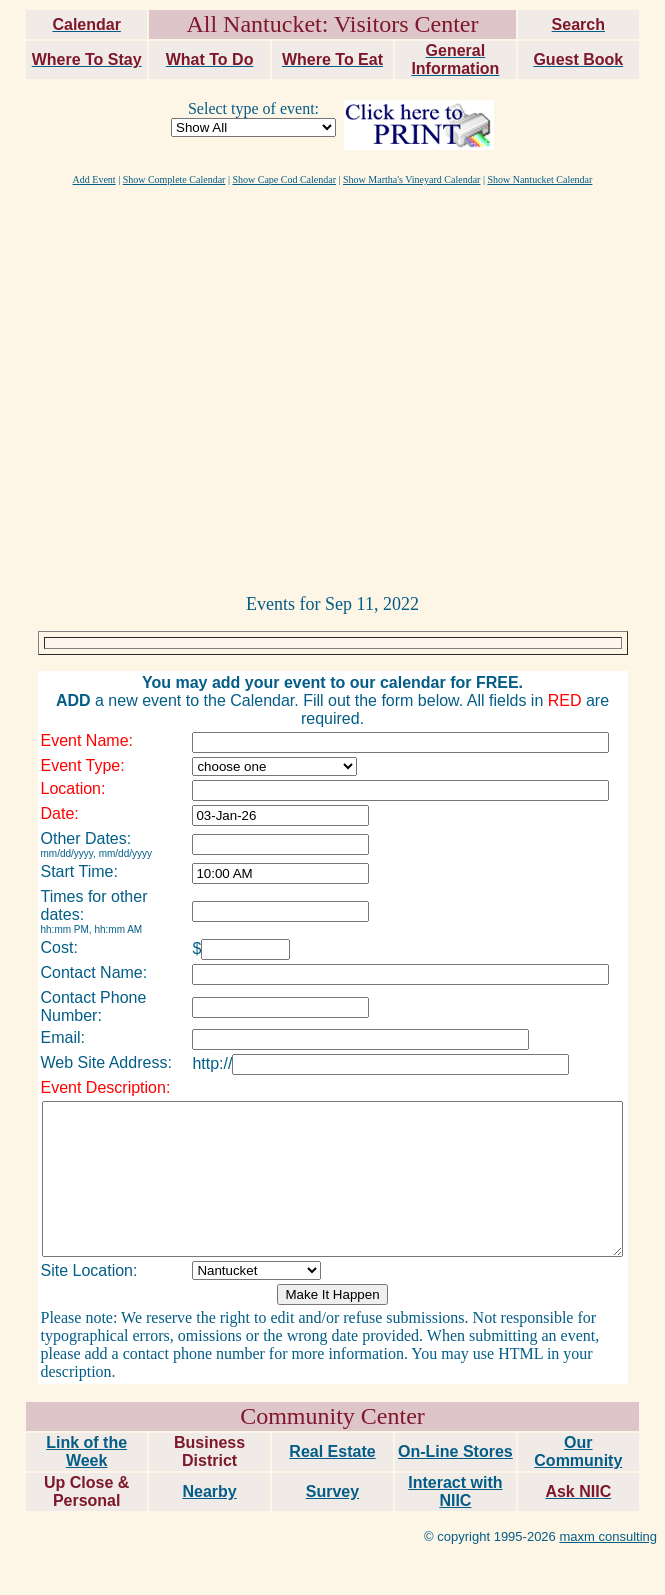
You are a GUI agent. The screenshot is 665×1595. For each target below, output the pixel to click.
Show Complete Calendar (174, 179)
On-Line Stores (455, 1412)
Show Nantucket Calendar (539, 179)
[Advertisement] (187, 388)
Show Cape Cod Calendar (284, 179)
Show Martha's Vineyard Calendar (411, 179)
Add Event (94, 179)
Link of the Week (86, 1412)
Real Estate (332, 1412)
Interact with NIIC (455, 1452)
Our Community (578, 1412)
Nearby (209, 1452)
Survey (332, 1452)
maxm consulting (608, 1497)
